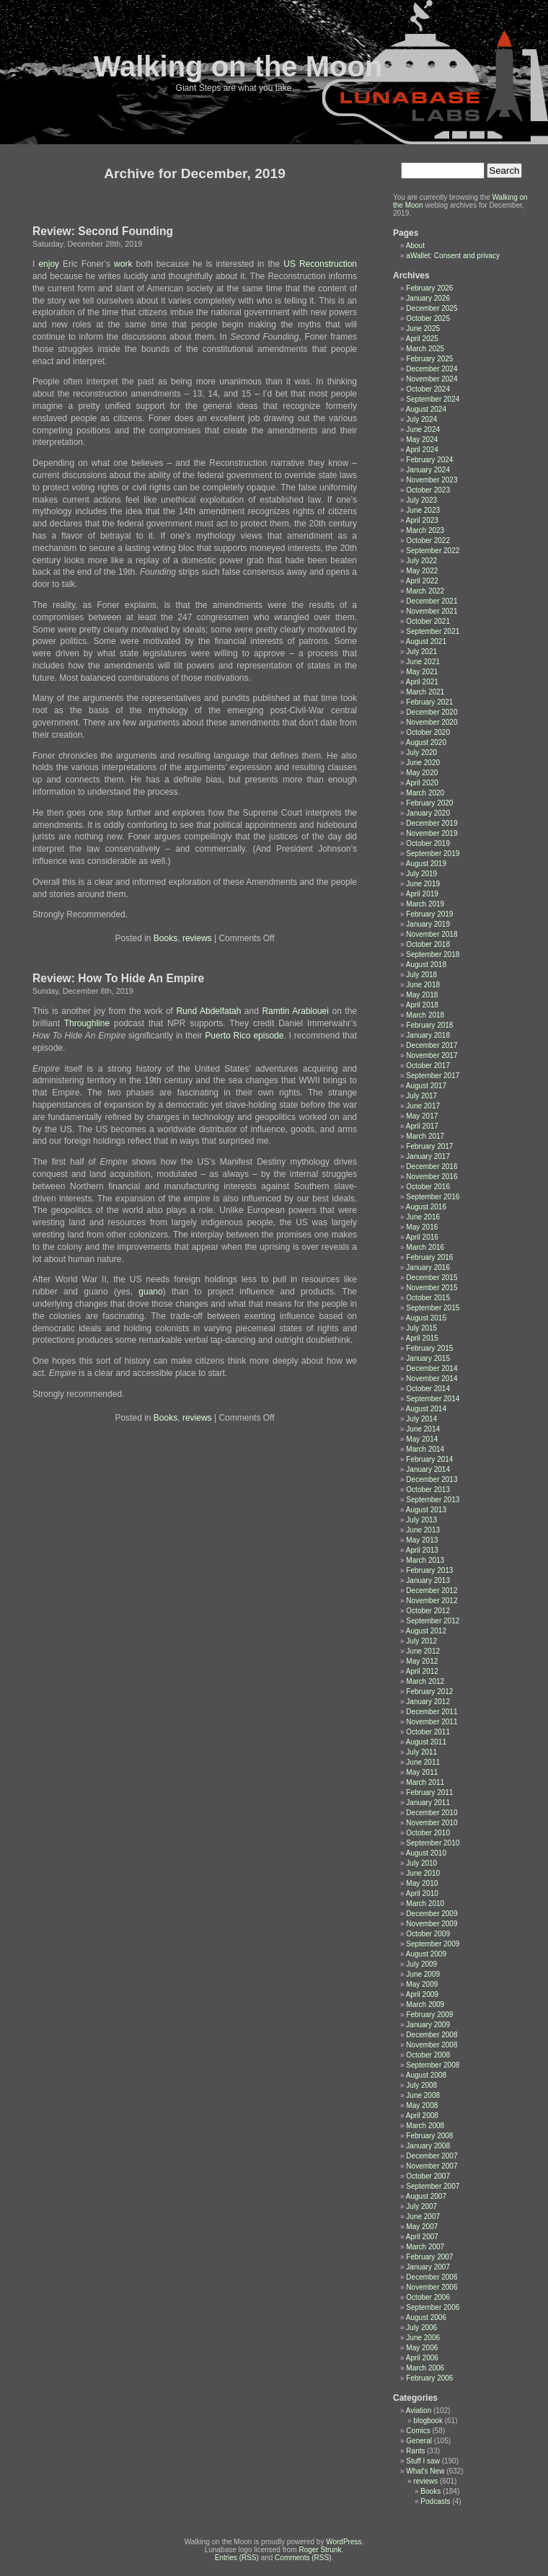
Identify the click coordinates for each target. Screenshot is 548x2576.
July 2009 (421, 1964)
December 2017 (431, 1045)
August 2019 (426, 864)
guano (150, 1292)
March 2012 (425, 1681)
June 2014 (423, 1429)
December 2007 (431, 2156)
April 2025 (422, 339)
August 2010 (426, 1853)
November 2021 (431, 611)
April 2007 (422, 2237)
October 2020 (428, 732)
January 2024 (428, 470)
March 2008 (425, 2126)
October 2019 (428, 843)
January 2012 (428, 1702)
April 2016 (422, 1237)
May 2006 (422, 2348)
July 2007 (421, 2206)
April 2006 (422, 2358)
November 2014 (431, 1378)
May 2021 (422, 672)
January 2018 (428, 1035)
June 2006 (423, 2338)
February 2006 (429, 2378)
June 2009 (423, 1974)
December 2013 (431, 1479)
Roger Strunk (320, 2550)
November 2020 (431, 722)
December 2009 (431, 1914)
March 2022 (425, 591)
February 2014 (429, 1459)
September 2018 (432, 954)
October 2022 (428, 540)
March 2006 (425, 2368)
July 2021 (421, 652)
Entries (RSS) (237, 2558)
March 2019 (425, 904)
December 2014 (431, 1368)
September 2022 (432, 551)
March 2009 (425, 2004)
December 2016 (431, 1166)
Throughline (87, 1023)
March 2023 (425, 530)
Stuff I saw (423, 2461)
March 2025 (425, 349)
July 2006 (421, 2328)
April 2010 (422, 1893)
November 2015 (431, 1288)
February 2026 (429, 288)
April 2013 (422, 1550)
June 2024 (423, 429)
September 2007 (432, 2186)
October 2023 (428, 490)
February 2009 (429, 2015)
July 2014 (421, 1419)
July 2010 (421, 1863)
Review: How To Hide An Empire (118, 978)
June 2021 (423, 662)
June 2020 (423, 763)
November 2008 (431, 2045)
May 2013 (422, 1540)
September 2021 (432, 631)
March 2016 (425, 1247)
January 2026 (428, 298)
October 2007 (428, 2176)
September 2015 (432, 1308)
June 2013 (423, 1530)
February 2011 (429, 1792)
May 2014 (422, 1439)
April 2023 (422, 520)
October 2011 (428, 1732)
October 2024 (428, 389)
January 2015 (428, 1358)
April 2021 (422, 682)
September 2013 (432, 1500)
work (123, 264)
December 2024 (431, 369)
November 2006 (431, 2287)
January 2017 (428, 1156)
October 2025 (428, 318)
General (419, 2441)
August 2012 (426, 1631)
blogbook (428, 2421)
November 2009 (431, 1924)
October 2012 (428, 1611)
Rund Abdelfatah (208, 1011)
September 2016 (432, 1197)
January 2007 (428, 2267)
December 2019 (431, 823)
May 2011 (422, 1772)
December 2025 (431, 308)
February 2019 (429, 914)
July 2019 (421, 874)
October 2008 (428, 2055)
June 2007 (423, 2216)
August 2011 (426, 1742)
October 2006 (428, 2297)
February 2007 (429, 2257)
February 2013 (429, 1570)
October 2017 (428, 1065)
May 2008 (422, 2105)
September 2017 (432, 1076)
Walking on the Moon (238, 66)
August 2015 (426, 1318)
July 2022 (421, 561)
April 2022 (422, 581)
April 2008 (422, 2116)
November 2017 (431, 1055)
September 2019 (432, 853)
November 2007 (431, 2166)
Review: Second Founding (102, 231)
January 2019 (428, 924)
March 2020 (425, 793)
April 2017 (422, 1126)
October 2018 (428, 944)
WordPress (343, 2542)
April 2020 (422, 783)
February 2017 (429, 1146)
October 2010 (428, 1833)
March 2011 (425, 1782)
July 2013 (421, 1520)
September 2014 (432, 1399)
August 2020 (426, 742)
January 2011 (428, 1803)
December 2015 (431, 1278)
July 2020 (421, 753)
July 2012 (421, 1641)
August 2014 (426, 1409)
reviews (197, 938)
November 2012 (431, 1601)
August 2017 (426, 1086)
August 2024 (426, 409)
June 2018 (423, 985)
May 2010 (422, 1883)
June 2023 (423, 510)
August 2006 (426, 2317)
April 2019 (422, 894)
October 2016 (428, 1187)
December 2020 (431, 712)
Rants (415, 2451)
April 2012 (422, 1671)
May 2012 (422, 1661)
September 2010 (432, 1843)
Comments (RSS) (303, 2558)
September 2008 (432, 2065)
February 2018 (429, 1025)
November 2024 (431, 379)
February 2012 (429, 1691)
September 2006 (432, 2307)
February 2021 (429, 702)
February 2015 (429, 1348)
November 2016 (431, 1177)
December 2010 (431, 1813)
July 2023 (421, 500)
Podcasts (435, 2501)
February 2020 (429, 803)
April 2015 (422, 1338)
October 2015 (428, 1298)
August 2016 (426, 1207)
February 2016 (429, 1257)
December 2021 (431, 601)
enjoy (48, 264)
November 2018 (431, 934)
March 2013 (425, 1560)
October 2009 (428, 1934)
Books (165, 938)
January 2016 (428, 1267)
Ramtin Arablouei (295, 1011)
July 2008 (421, 2085)
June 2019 (423, 884)
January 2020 (428, 813)
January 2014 (428, 1469)
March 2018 (425, 1015)
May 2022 (422, 571)
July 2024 (421, 419)
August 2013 (426, 1510)
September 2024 (432, 399)
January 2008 (428, 2146)
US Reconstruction (320, 264)
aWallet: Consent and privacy (453, 256)
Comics (418, 2431)
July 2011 (421, 1752)
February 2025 (429, 359)
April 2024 (422, 450)
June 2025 (423, 328)
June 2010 (423, 1873)
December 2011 (431, 1712)
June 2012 (423, 1651)
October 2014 (428, 1389)
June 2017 (423, 1106)
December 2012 (431, 1590)
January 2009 (428, 2025)
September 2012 (432, 1621)
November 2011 (431, 1722)
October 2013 (428, 1490)
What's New (425, 2471)
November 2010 (431, 1823)
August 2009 (426, 1954)
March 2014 (425, 1449)
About (415, 246)
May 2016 (422, 1227)
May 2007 (422, 2227)
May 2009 (422, 1984)
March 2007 (425, 2247)
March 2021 (425, 692)
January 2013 (428, 1580)
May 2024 (422, 440)
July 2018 (421, 975)
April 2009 (422, 1994)
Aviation (418, 2410)
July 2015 (421, 1328)
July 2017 (421, 1096)
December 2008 (431, 2035)
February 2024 (429, 460)
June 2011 (423, 1762)
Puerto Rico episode (244, 1036)
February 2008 (429, 2136)
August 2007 (426, 2196)
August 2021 (426, 641)
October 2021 (428, 621)
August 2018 (426, 965)
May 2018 (422, 995)
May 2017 (422, 1116)
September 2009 (432, 1944)
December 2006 (431, 2277)
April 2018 (422, 1005)
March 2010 (425, 1903)
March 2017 (425, 1136)
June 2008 (423, 2095)
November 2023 (431, 480)
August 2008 (426, 2075)
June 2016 (423, 1217)
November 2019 (431, 833)
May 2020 (422, 773)
